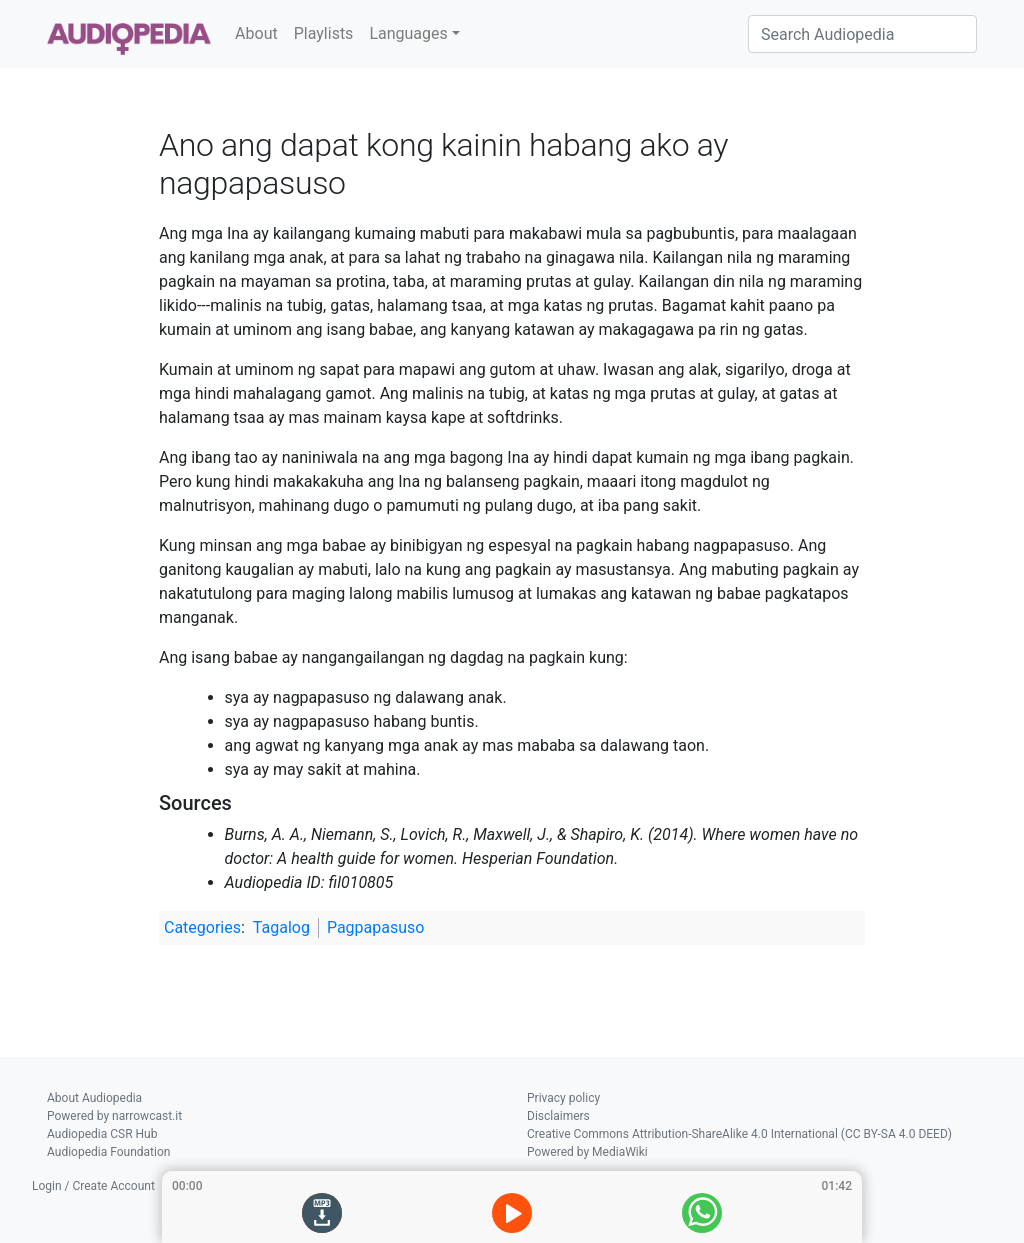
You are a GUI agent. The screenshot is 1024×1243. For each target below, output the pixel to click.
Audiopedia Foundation (108, 1152)
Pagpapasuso (376, 927)
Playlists (324, 33)
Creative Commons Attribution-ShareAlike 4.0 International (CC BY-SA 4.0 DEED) (739, 1134)
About (256, 33)
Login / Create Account (93, 1186)
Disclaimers (558, 1116)
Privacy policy (563, 1098)
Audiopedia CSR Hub (102, 1134)
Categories (202, 927)
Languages (408, 33)
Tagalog (281, 927)
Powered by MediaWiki (587, 1152)
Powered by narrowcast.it (114, 1116)
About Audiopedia (94, 1098)
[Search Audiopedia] (862, 34)
